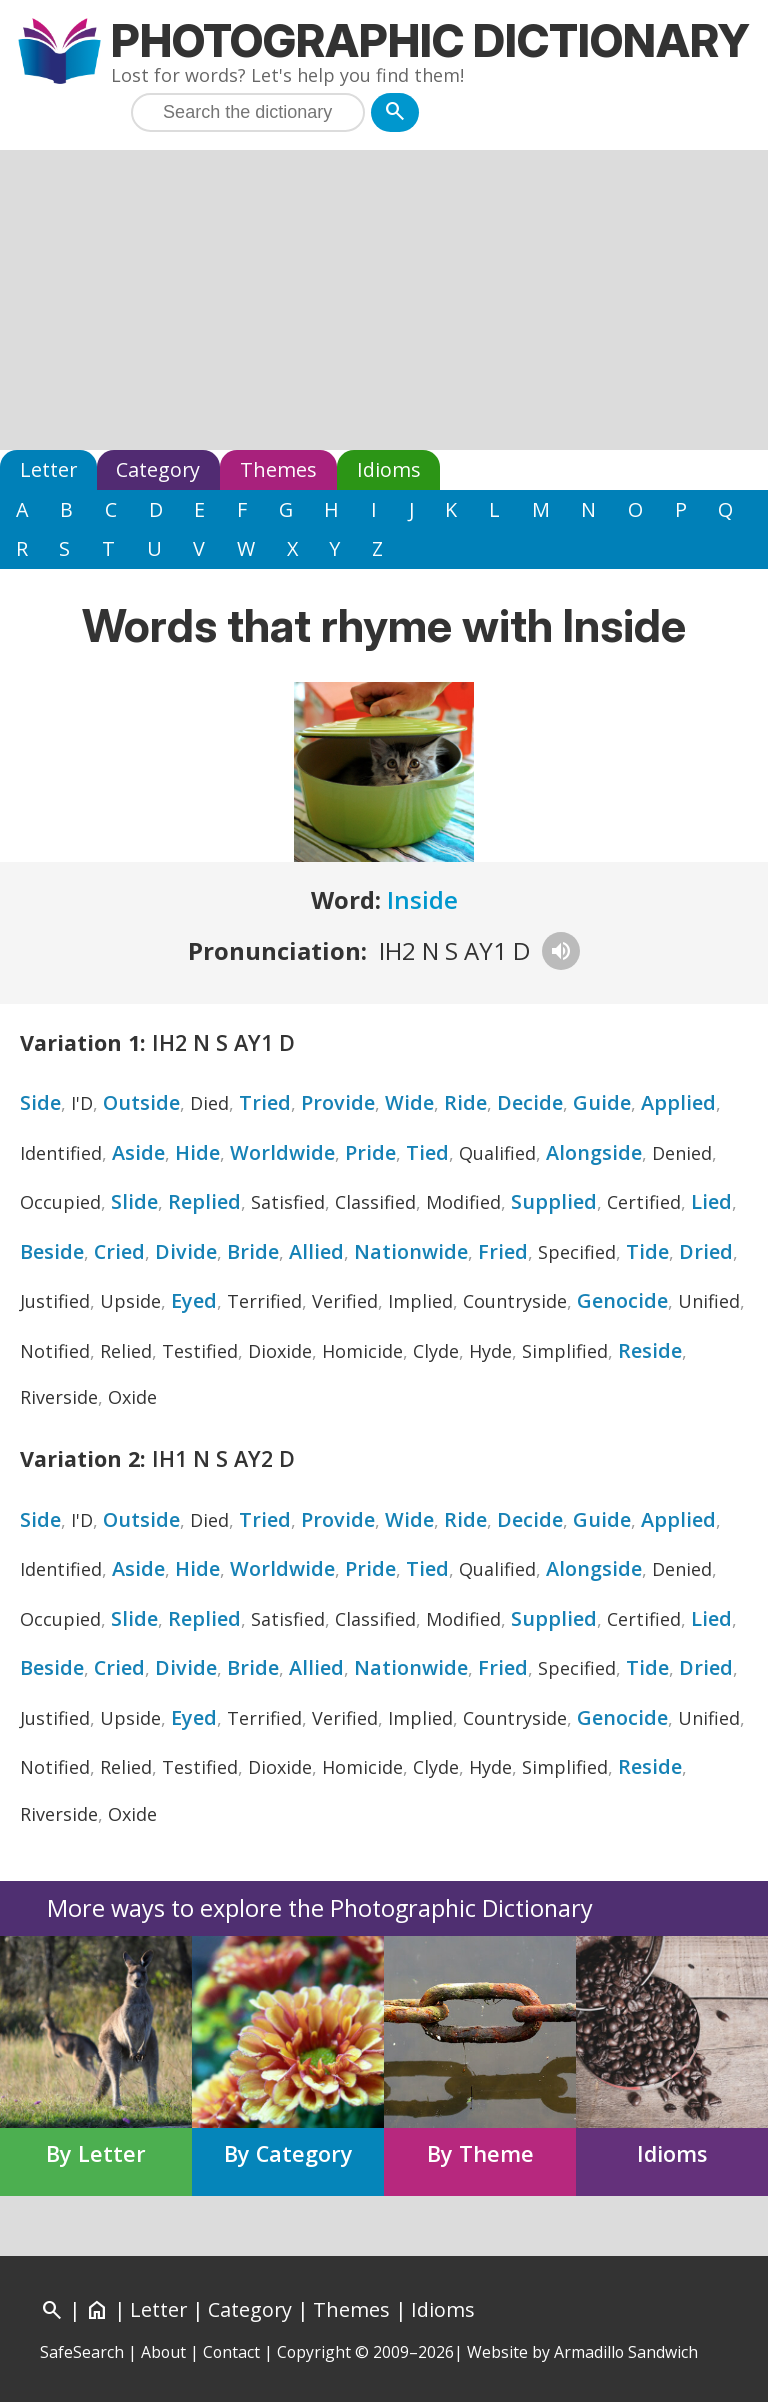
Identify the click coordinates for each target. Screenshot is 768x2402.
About (163, 2352)
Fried (503, 1251)
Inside (422, 899)
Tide (647, 1251)
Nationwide (411, 1251)
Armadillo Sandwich (626, 2352)
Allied (316, 1251)
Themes (278, 469)
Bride (253, 1251)
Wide (409, 1102)
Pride (370, 1152)
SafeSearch (82, 2352)
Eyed (194, 1300)
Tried (265, 1102)
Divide (186, 1251)
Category (158, 469)
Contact (231, 2352)
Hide (197, 1152)
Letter (48, 469)
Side (40, 1102)
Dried (706, 1251)
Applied (678, 1102)
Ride (465, 1102)
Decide (530, 1102)
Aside (138, 1152)
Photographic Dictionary (430, 40)
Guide (602, 1102)
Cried (119, 1251)
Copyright (314, 2352)
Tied (427, 1152)
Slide (134, 1201)
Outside (141, 1102)
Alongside (594, 1152)
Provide (338, 1102)
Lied (711, 1201)
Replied (204, 1201)
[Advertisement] (384, 300)
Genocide (622, 1300)
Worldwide (282, 1152)
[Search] (395, 112)
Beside (52, 1251)
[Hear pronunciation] (561, 951)
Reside (650, 1350)
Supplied (554, 1201)
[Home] (97, 2309)
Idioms (389, 469)
